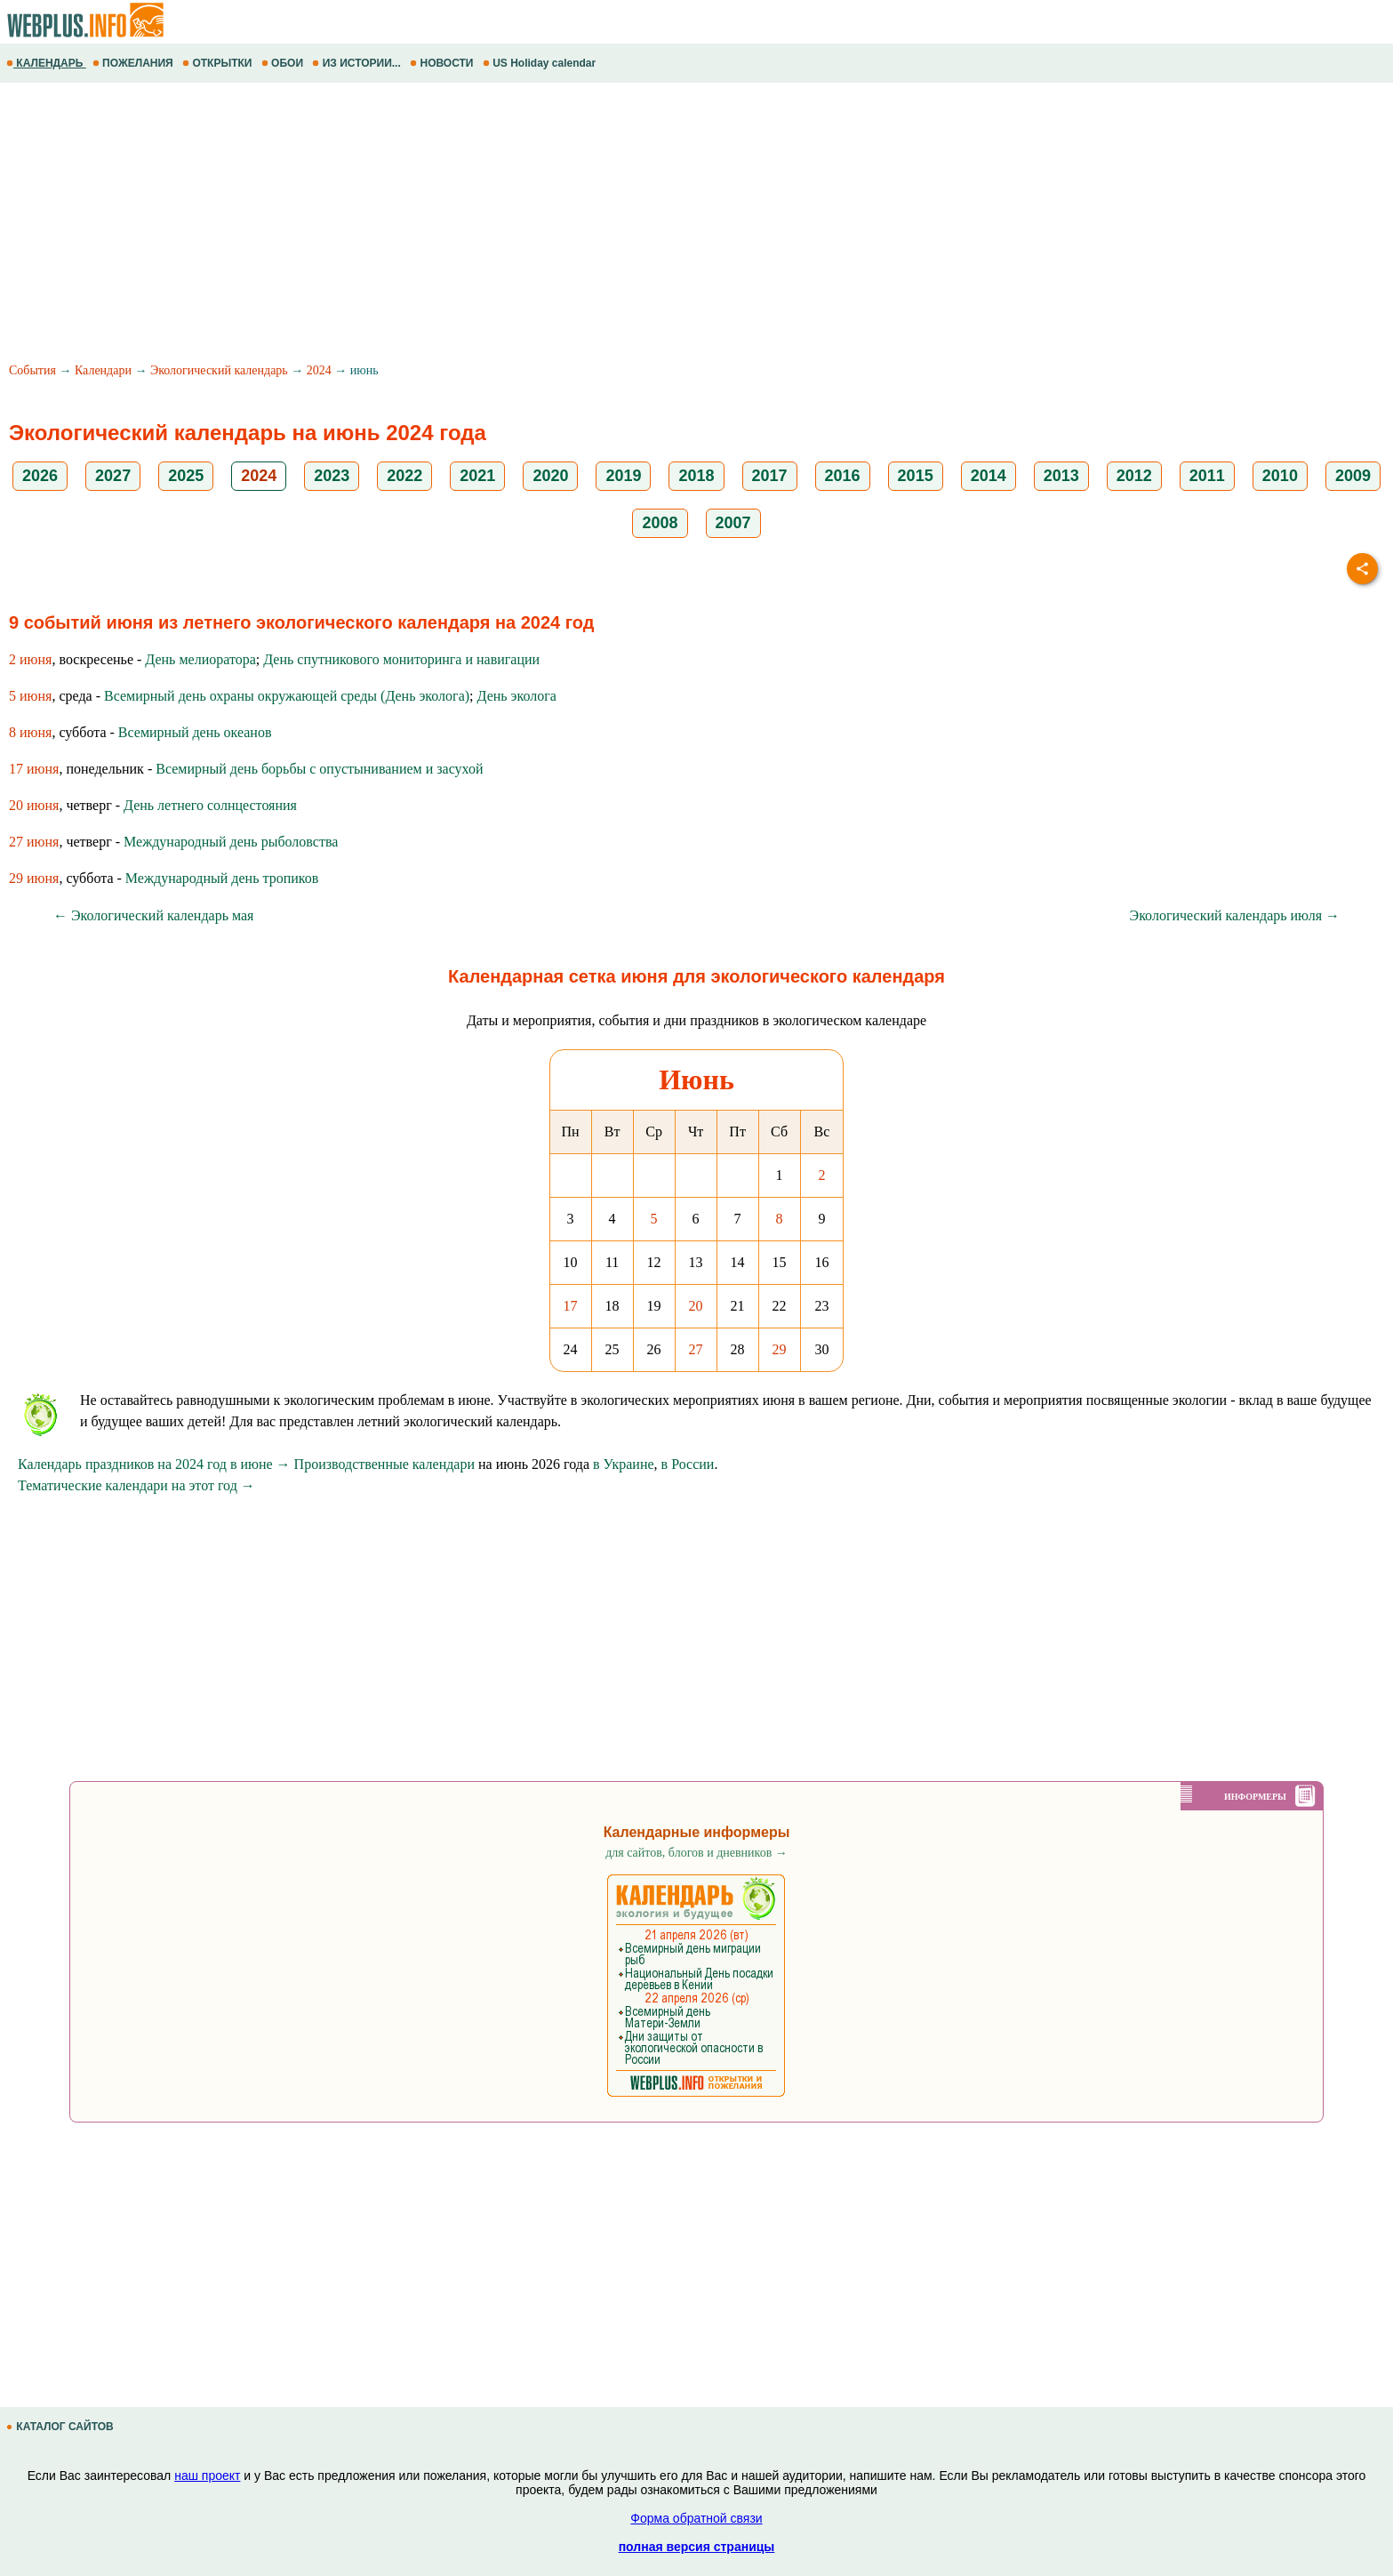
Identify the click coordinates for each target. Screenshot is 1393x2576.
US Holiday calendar (541, 63)
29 (780, 1349)
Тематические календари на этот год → (136, 1485)
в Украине (623, 1464)
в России (688, 1464)
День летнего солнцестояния (210, 805)
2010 (1280, 476)
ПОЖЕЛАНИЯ (134, 63)
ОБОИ (284, 63)
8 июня (30, 732)
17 (571, 1305)
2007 (733, 523)
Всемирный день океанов (195, 732)
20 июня (34, 805)
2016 (843, 476)
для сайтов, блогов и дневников (696, 1852)
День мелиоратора (200, 659)
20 (696, 1305)
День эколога (516, 695)
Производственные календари (384, 1464)
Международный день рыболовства (231, 841)
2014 (988, 476)
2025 (186, 476)
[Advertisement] (533, 224)
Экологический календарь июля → (1235, 915)
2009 (1353, 476)
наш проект (207, 2475)
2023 (331, 476)
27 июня (34, 841)
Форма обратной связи (696, 2518)
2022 (404, 476)
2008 (659, 523)
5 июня (30, 695)
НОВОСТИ (443, 63)
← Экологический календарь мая (153, 915)
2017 (770, 476)
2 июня (30, 659)
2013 (1061, 476)
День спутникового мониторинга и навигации (401, 659)
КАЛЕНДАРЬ (46, 63)
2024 (319, 370)
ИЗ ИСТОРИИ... (358, 63)
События (32, 370)
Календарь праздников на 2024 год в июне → (154, 1464)
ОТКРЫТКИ (218, 63)
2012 (1134, 476)
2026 (40, 476)
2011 (1207, 476)
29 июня (34, 878)
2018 (696, 476)
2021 (477, 476)
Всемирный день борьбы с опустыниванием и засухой (319, 768)
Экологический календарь (219, 370)
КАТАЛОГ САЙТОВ (61, 2426)
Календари (103, 370)
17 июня (34, 768)
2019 (623, 476)
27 (696, 1349)
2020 (550, 476)
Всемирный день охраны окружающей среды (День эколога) (286, 695)
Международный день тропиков (221, 878)
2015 (915, 476)
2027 (113, 476)
